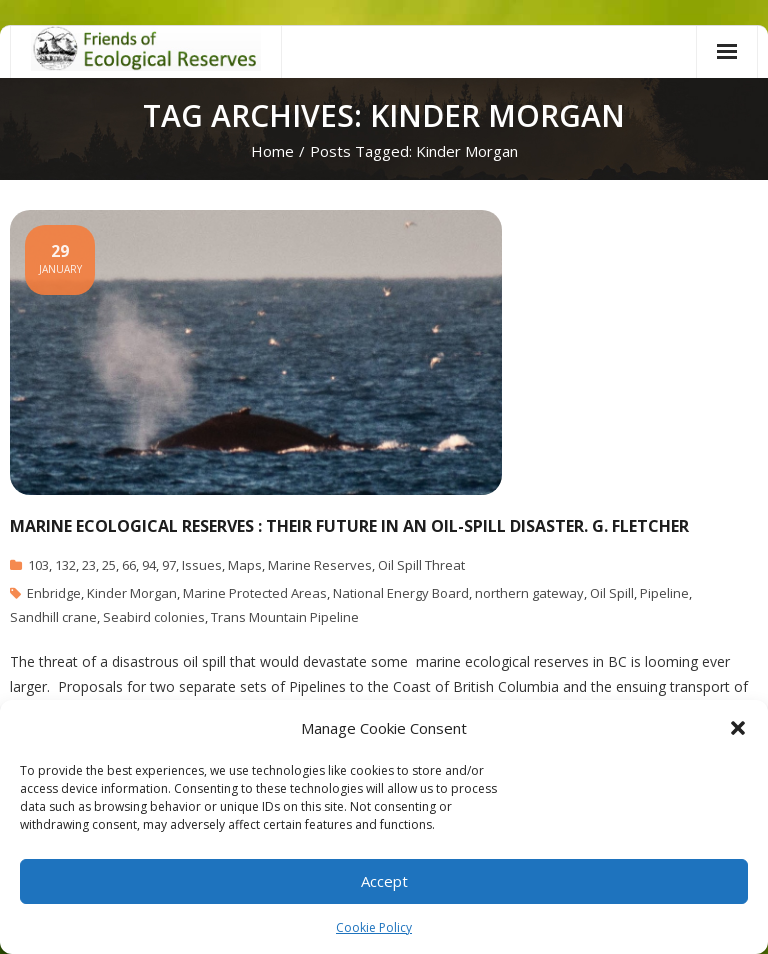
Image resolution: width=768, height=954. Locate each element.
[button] (738, 728)
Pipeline (664, 593)
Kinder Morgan (132, 593)
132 (65, 565)
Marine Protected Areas (255, 593)
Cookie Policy (374, 927)
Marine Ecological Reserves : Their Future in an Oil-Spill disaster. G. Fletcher (349, 526)
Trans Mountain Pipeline (285, 617)
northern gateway (529, 593)
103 (38, 565)
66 (129, 565)
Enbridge (54, 593)
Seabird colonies (154, 617)
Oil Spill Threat (421, 565)
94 (149, 565)
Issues (202, 565)
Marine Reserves (320, 565)
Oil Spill (612, 593)
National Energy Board (401, 593)
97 (169, 565)
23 (89, 565)
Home (272, 151)
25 (109, 565)
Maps (245, 565)
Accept (384, 881)
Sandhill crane (53, 617)
